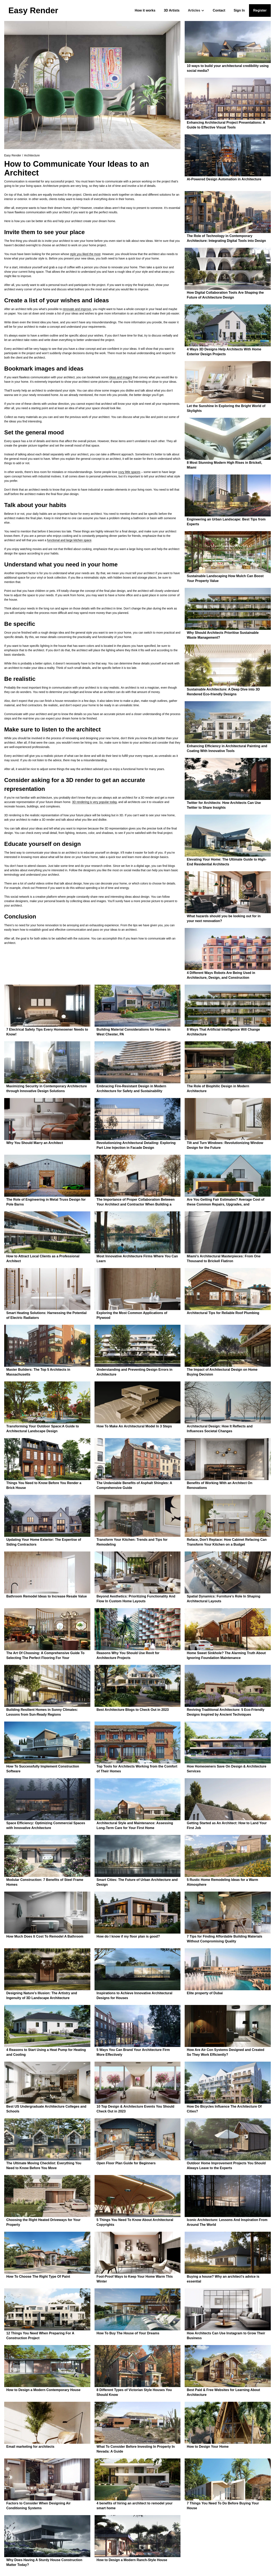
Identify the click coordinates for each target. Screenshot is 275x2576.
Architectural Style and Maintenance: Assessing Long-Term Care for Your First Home (135, 1825)
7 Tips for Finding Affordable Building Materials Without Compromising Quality (224, 1939)
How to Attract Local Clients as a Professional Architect (42, 1258)
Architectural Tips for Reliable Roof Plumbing (223, 1313)
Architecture (32, 155)
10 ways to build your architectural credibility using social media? (228, 68)
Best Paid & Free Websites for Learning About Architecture (223, 2392)
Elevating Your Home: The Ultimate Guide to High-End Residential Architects (226, 862)
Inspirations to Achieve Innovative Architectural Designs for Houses (135, 1995)
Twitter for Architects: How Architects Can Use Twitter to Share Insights (224, 805)
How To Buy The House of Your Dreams (128, 2333)
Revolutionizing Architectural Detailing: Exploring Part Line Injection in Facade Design (136, 1145)
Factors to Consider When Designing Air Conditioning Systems (38, 2505)
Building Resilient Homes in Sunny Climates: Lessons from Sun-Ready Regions (42, 1712)
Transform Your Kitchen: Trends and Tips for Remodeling (132, 1542)
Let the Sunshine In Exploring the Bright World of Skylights (226, 408)
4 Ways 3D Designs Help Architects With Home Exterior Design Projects (224, 351)
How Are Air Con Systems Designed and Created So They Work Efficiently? (225, 2052)
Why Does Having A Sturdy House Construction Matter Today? (44, 2562)
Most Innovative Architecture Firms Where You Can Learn (137, 1258)
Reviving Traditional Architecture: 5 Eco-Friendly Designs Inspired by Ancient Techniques (225, 1712)
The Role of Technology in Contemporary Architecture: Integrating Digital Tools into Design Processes (226, 239)
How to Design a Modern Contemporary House (43, 2390)
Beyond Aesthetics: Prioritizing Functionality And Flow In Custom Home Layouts (136, 1599)
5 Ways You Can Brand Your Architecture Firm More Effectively (133, 2052)
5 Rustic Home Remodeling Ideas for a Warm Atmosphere (222, 1882)
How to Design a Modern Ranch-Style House (132, 2560)
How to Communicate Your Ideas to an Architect (76, 168)
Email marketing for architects (30, 2446)
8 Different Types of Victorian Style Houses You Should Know (134, 2392)
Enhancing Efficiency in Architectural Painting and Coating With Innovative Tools (227, 748)
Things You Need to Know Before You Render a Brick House (43, 1485)
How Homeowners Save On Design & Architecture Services (226, 1769)
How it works (145, 10)
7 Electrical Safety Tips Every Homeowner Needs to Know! (47, 1032)
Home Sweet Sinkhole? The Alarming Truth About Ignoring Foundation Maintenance (226, 1655)
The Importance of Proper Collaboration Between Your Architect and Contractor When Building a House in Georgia (136, 1202)
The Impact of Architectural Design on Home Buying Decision (222, 1372)
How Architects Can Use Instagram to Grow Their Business (226, 2335)
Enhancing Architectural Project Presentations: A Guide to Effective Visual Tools (226, 125)
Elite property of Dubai (205, 1993)
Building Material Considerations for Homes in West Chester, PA (133, 1032)
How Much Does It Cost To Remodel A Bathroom (44, 1936)
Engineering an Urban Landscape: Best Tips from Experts (226, 522)
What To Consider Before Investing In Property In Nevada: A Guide (136, 2449)
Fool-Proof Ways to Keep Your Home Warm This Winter (135, 2279)
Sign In (239, 10)
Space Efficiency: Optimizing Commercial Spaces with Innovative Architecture (45, 1825)
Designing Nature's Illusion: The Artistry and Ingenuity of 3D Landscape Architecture (41, 1995)
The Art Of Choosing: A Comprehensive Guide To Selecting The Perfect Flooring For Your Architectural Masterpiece (45, 1656)
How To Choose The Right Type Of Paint (38, 2276)
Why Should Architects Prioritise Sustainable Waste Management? (223, 635)
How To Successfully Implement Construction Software (42, 1769)
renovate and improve (77, 309)
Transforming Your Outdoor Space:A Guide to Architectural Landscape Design (42, 1428)
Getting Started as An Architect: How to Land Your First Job (227, 1825)
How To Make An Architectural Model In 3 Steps (134, 1426)
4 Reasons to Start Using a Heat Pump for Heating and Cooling (46, 2052)
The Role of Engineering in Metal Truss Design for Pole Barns (46, 1202)
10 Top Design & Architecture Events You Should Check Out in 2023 (135, 2109)
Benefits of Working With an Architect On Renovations (219, 1485)
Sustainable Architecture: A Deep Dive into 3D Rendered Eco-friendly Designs (223, 692)
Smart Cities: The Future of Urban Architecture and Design (137, 1882)
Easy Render (12, 155)
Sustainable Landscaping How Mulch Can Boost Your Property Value (225, 578)
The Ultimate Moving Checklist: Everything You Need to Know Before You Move (43, 2165)
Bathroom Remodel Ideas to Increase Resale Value (46, 1596)
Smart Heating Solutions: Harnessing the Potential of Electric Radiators (46, 1315)
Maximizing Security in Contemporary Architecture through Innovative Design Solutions (46, 1088)
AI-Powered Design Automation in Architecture (224, 179)
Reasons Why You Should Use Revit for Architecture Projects (128, 1655)
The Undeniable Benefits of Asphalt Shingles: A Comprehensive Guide (134, 1485)
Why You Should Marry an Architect (34, 1143)
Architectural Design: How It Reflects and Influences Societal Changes (220, 1428)
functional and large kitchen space (69, 540)
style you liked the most (85, 254)
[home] (33, 10)
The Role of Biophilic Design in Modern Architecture (218, 1088)
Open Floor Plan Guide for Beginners (126, 2163)
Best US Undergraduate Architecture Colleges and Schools (46, 2109)
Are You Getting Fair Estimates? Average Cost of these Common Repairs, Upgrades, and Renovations (225, 1202)
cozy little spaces (129, 472)
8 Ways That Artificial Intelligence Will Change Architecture (223, 1032)
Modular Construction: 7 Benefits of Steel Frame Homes (44, 1882)
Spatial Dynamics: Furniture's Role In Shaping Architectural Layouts (223, 1599)
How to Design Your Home (207, 2446)
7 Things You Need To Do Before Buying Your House (223, 2505)
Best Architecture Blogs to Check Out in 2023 (133, 1709)
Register (260, 10)
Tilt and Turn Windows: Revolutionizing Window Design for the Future (225, 1145)
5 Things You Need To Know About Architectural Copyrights (135, 2222)
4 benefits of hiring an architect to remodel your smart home (135, 2505)
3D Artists (171, 10)
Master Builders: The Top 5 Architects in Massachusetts (38, 1372)
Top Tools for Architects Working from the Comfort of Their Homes (137, 1769)
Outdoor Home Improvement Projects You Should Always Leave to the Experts (226, 2165)
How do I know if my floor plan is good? (128, 1936)
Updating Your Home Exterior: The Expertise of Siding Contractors (43, 1542)
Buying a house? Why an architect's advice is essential (223, 2279)
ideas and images (120, 377)
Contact (219, 10)
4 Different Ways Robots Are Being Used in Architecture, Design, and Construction (221, 975)
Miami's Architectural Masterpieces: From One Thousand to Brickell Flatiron (224, 1258)
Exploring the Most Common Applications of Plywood (132, 1315)
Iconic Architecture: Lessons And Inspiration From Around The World (227, 2222)
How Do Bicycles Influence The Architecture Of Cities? (224, 2109)
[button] (196, 10)
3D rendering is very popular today (94, 802)
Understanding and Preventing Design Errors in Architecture (135, 1372)
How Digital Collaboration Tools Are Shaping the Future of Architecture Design (225, 295)
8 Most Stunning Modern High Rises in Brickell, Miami (224, 465)
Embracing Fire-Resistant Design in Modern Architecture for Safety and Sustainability (131, 1088)
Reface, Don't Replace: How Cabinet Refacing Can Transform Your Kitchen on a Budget (227, 1542)
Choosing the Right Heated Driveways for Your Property (43, 2222)
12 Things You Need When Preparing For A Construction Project (40, 2335)
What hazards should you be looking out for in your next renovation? (224, 918)
